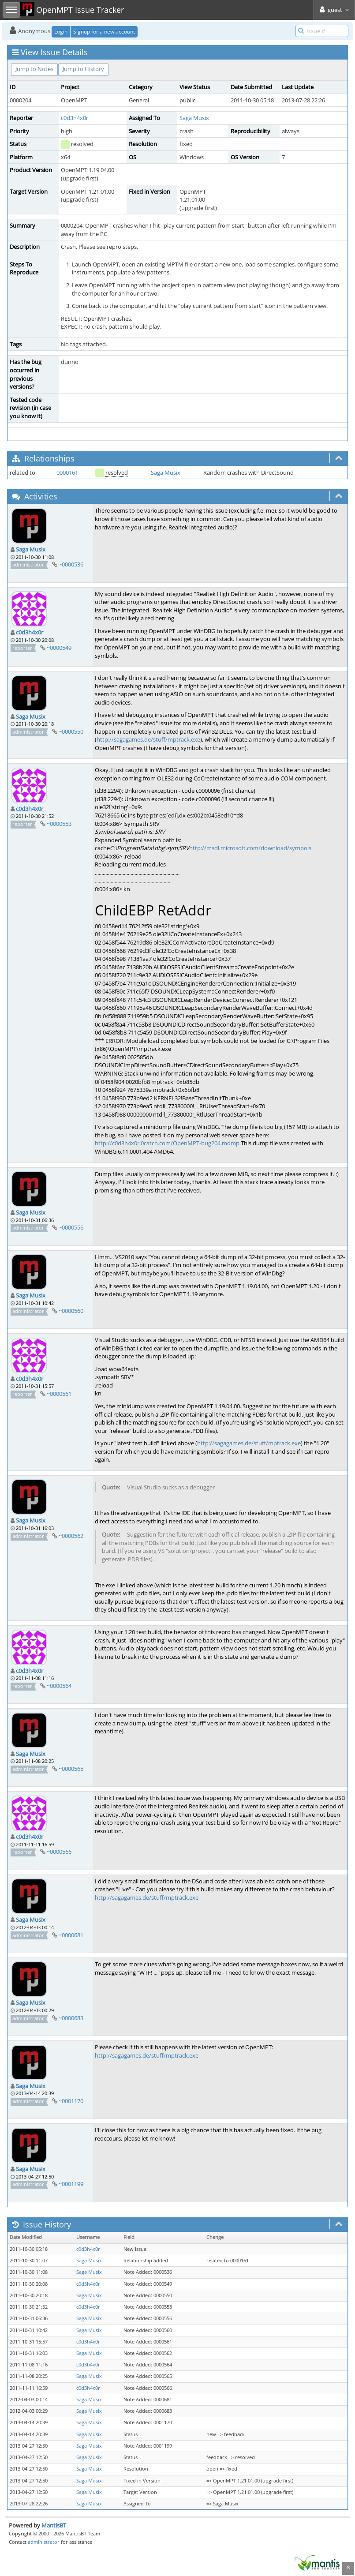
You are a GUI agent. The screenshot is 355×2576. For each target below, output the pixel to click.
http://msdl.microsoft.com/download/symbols (250, 848)
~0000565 (71, 1769)
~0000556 (71, 1227)
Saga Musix (194, 118)
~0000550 (71, 731)
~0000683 (71, 2018)
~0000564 (59, 1686)
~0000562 (71, 1536)
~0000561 (59, 1394)
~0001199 (71, 2184)
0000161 (67, 472)
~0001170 (71, 2101)
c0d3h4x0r (74, 118)
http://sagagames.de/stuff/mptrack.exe (148, 739)
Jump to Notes (34, 69)
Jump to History (83, 69)
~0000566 (59, 1852)
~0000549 (59, 648)
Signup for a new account (104, 31)
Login (60, 31)
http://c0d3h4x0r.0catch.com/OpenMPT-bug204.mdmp (167, 1143)
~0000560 (71, 1311)
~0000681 (71, 1935)
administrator (44, 2542)
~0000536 (71, 564)
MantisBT (53, 2525)
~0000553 (59, 824)
